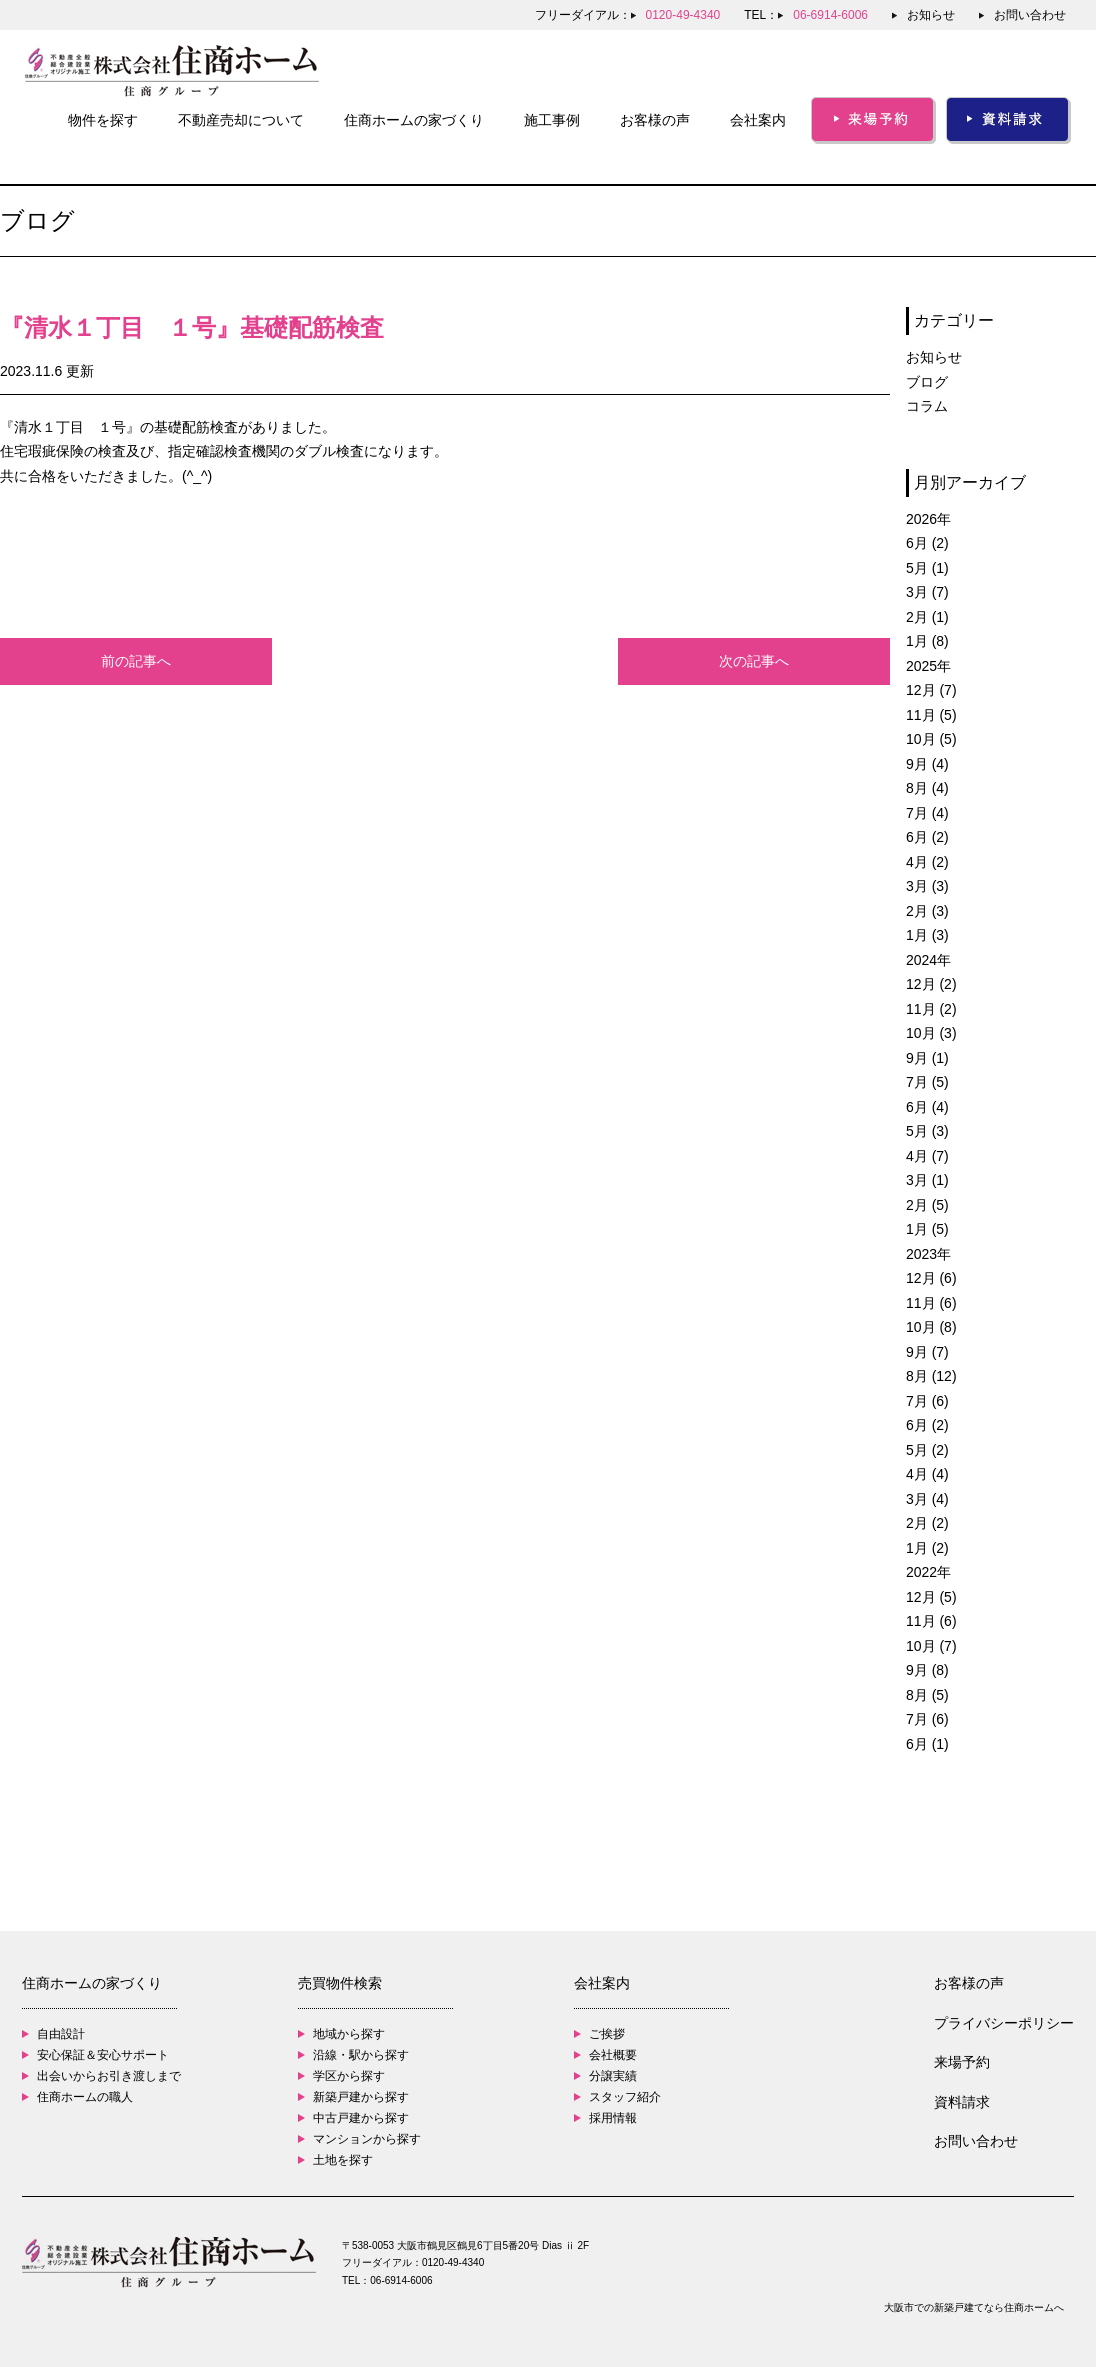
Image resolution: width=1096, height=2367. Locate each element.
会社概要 (613, 2055)
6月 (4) (927, 1107)
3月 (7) (927, 592)
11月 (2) (931, 1009)
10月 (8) (931, 1327)
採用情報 (613, 2118)
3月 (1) (927, 1180)
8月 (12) (931, 1376)
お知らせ (931, 15)
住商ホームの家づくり (414, 120)
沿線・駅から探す (361, 2055)
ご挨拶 (607, 2034)
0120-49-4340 (453, 2262)
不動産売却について (241, 120)
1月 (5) (927, 1229)
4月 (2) (927, 862)
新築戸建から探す (361, 2097)
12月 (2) (931, 984)
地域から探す (349, 2034)
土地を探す (343, 2160)
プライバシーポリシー (1004, 2023)
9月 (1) (927, 1058)
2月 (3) (927, 911)
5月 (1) (927, 568)
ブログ (927, 382)
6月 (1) (927, 1744)
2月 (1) (927, 617)
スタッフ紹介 (625, 2097)
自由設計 (61, 2034)
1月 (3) (927, 935)
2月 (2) (927, 1523)
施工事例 (552, 120)
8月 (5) (927, 1695)
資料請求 (962, 2102)
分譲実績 (613, 2076)
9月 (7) (927, 1352)
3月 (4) (927, 1499)
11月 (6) (931, 1303)
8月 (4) (927, 788)
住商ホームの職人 (85, 2097)
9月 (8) (927, 1670)
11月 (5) (931, 715)
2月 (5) (927, 1205)
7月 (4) (927, 813)
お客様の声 (655, 120)
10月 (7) (931, 1646)
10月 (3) (931, 1033)
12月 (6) (931, 1278)
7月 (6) (927, 1401)
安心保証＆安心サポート (103, 2055)
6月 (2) (927, 543)
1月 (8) (927, 641)
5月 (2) (927, 1450)
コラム (927, 406)
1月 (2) (927, 1548)
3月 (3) (927, 886)
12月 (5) (931, 1597)
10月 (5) (931, 739)
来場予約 (962, 2062)
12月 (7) (931, 690)
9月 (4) (927, 764)
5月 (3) (927, 1131)
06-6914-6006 (401, 2280)
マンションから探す (367, 2139)
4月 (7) (927, 1156)
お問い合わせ (1030, 15)
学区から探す (349, 2076)
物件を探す (103, 120)
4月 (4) (927, 1474)
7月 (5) (927, 1082)
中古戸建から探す (361, 2118)
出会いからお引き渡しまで (109, 2076)
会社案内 (758, 120)
